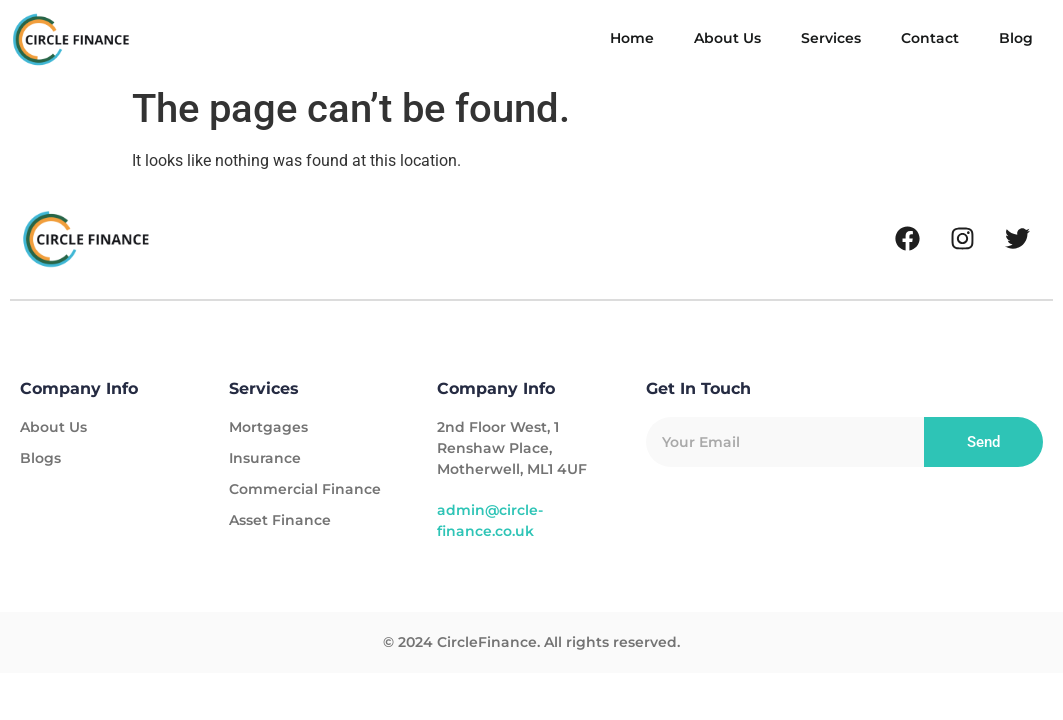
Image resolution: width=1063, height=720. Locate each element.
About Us (727, 38)
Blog (1016, 38)
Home (632, 38)
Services (831, 38)
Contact (930, 38)
